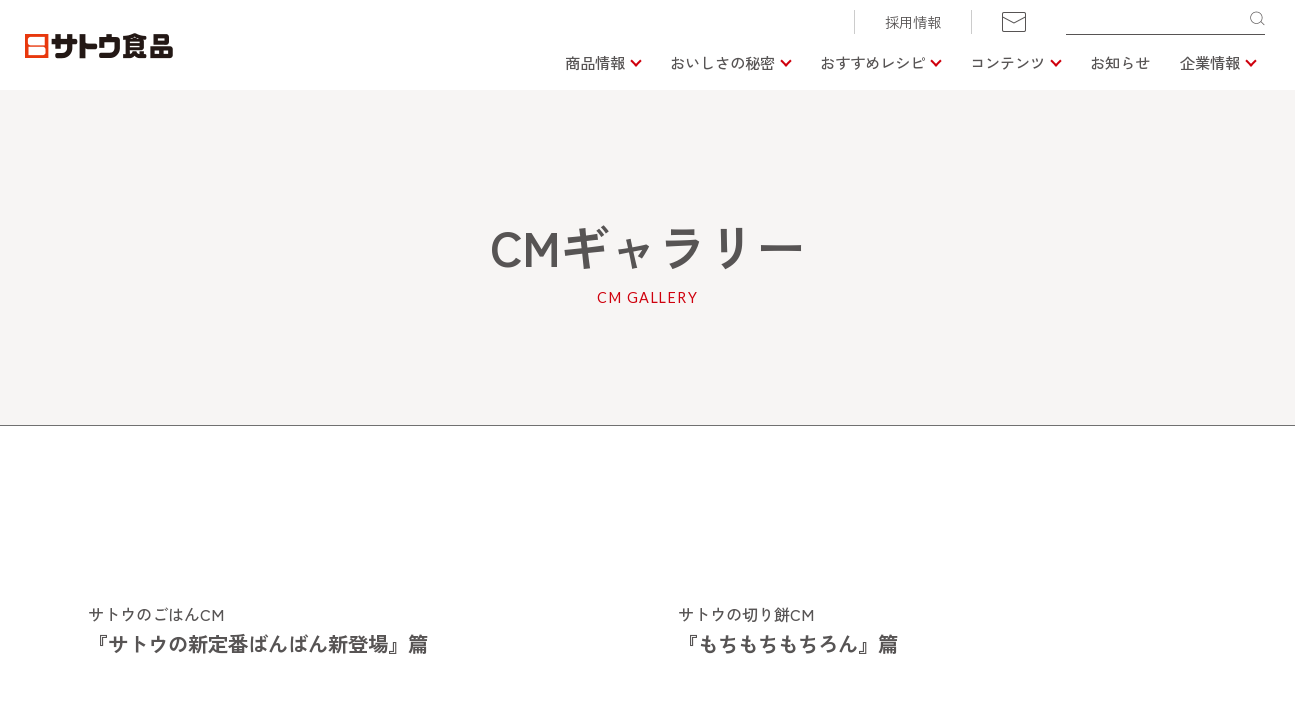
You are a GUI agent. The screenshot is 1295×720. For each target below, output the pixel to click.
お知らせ (1120, 62)
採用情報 (913, 22)
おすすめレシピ (872, 62)
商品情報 (595, 62)
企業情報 (1210, 62)
